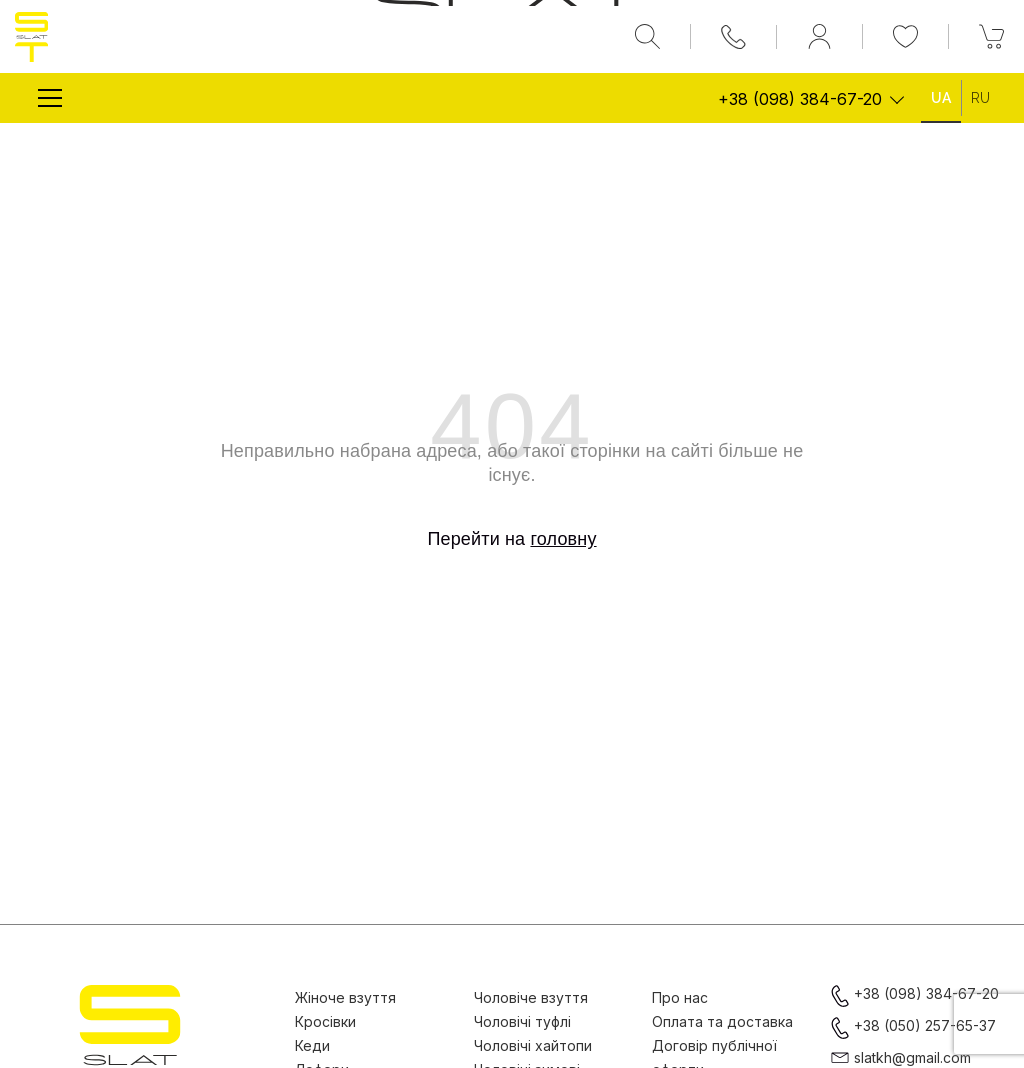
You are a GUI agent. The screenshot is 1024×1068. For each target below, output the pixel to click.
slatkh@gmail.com (912, 1057)
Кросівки (325, 1021)
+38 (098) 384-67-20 (800, 99)
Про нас (680, 997)
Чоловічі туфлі (522, 1021)
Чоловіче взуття (531, 997)
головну (563, 539)
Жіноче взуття (345, 997)
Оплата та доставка (722, 1021)
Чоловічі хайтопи (533, 1045)
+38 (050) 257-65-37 (925, 1025)
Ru (980, 98)
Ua (941, 98)
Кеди (312, 1045)
